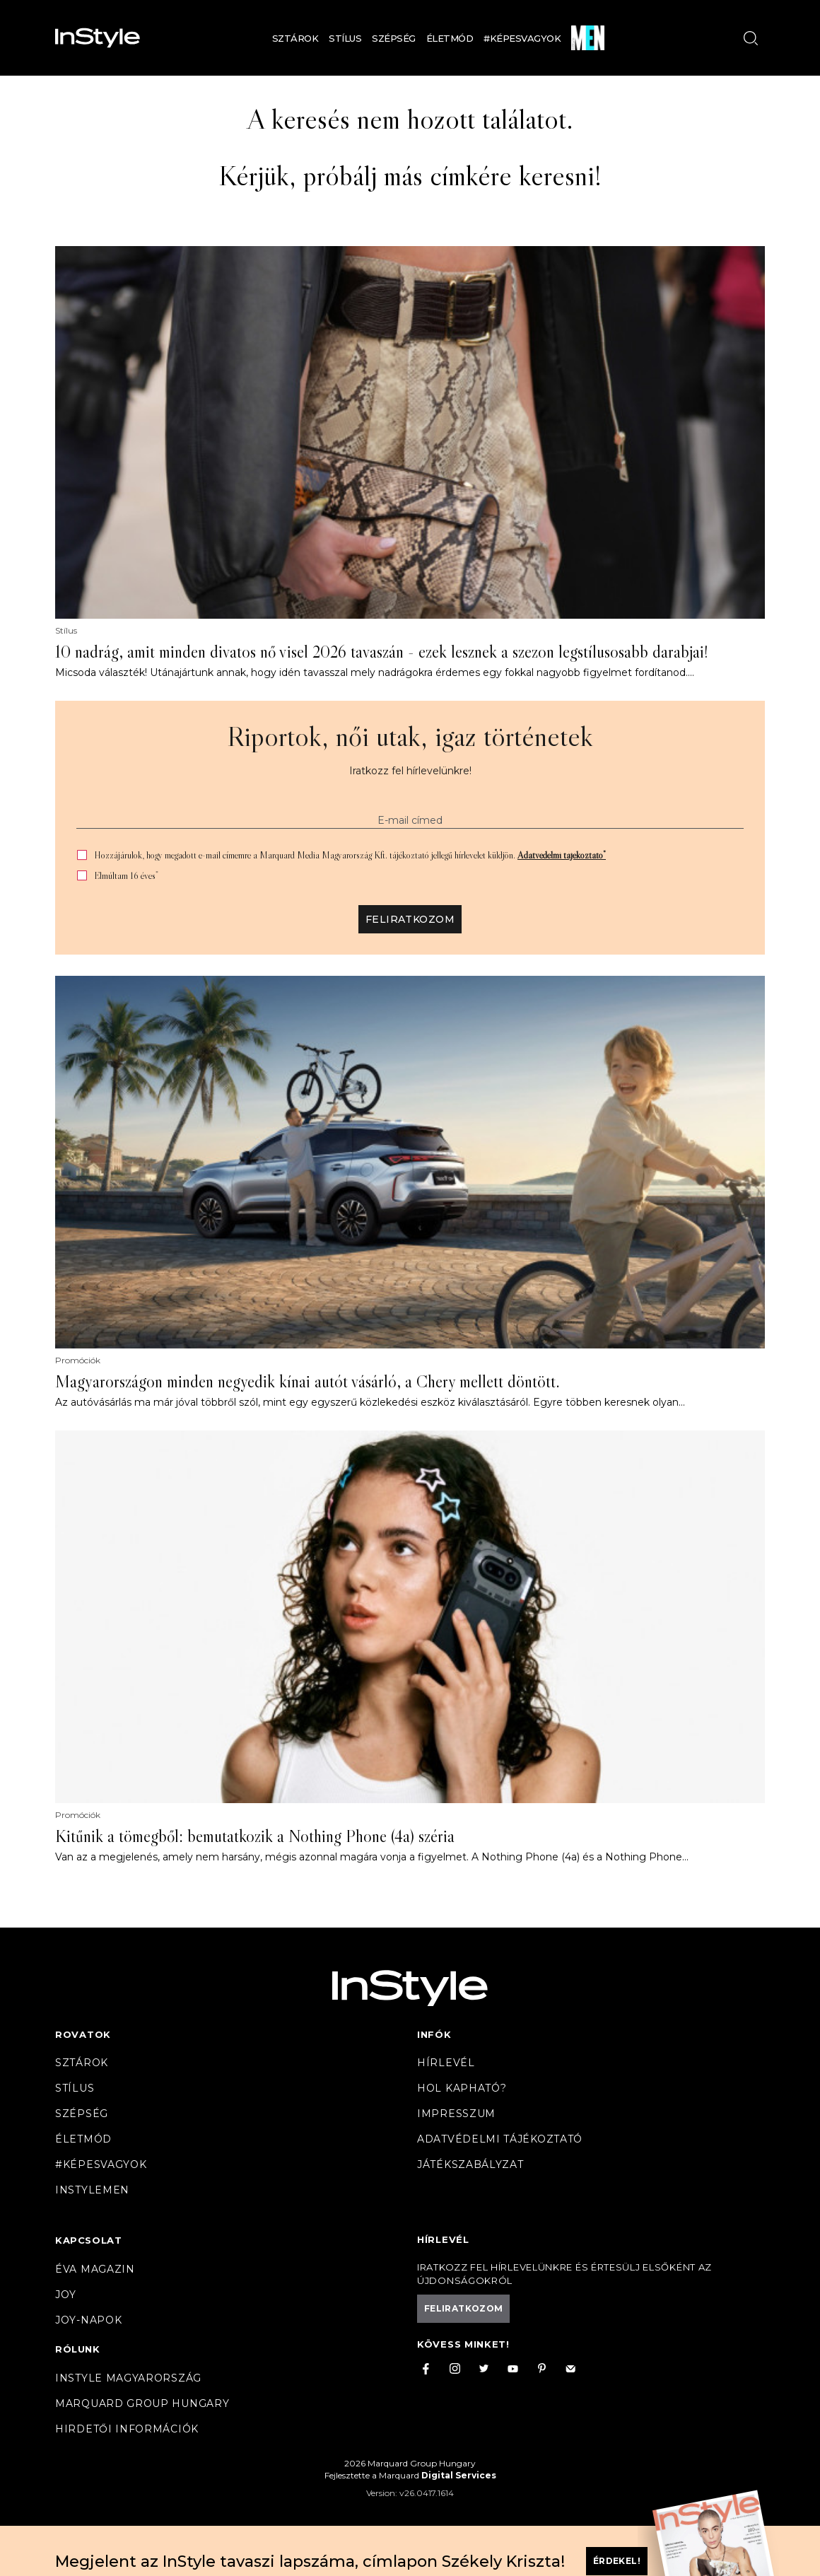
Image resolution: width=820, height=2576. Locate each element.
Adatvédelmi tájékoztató (561, 855)
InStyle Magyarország (128, 2378)
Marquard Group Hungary (142, 2403)
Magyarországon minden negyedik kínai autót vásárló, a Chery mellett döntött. (307, 1382)
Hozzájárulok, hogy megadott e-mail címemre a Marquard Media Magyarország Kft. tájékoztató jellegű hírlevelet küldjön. (350, 855)
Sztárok (295, 38)
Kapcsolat (88, 2240)
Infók (434, 2034)
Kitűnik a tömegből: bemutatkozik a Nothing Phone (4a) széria (255, 1836)
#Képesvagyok (522, 38)
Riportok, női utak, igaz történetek (410, 736)
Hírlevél (446, 2062)
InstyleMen (92, 2190)
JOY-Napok (88, 2320)
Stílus (345, 38)
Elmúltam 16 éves (126, 875)
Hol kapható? (461, 2088)
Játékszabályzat (470, 2164)
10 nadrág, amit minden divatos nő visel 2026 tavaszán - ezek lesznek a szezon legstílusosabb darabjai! (381, 652)
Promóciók (77, 1360)
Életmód (450, 38)
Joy (65, 2294)
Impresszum (456, 2113)
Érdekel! (616, 2560)
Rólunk (77, 2349)
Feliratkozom (410, 919)
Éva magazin (95, 2269)
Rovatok (83, 2034)
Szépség (394, 38)
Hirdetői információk (127, 2429)
